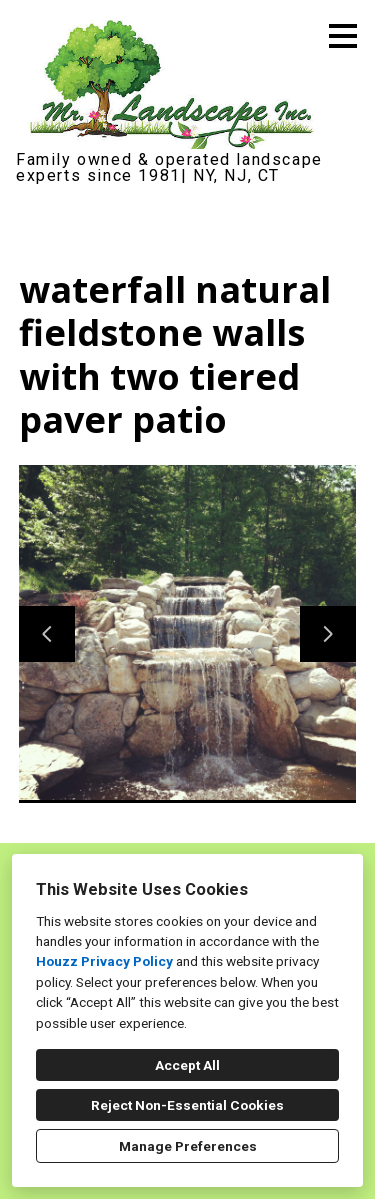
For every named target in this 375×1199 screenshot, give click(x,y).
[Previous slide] (47, 634)
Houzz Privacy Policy (104, 961)
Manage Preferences (188, 1146)
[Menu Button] (343, 36)
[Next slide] (328, 634)
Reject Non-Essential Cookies (187, 1105)
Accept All (187, 1065)
